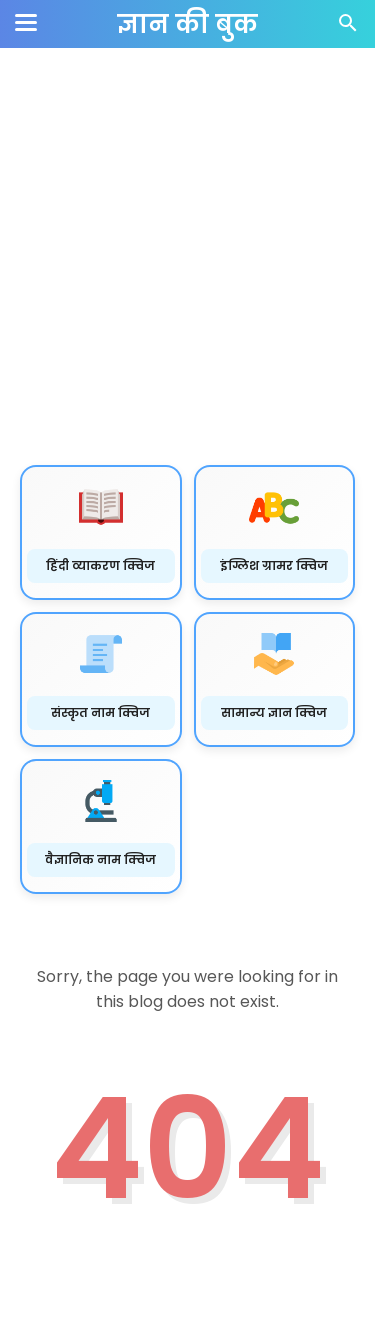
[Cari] (348, 28)
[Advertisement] (187, 257)
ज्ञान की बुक (187, 24)
